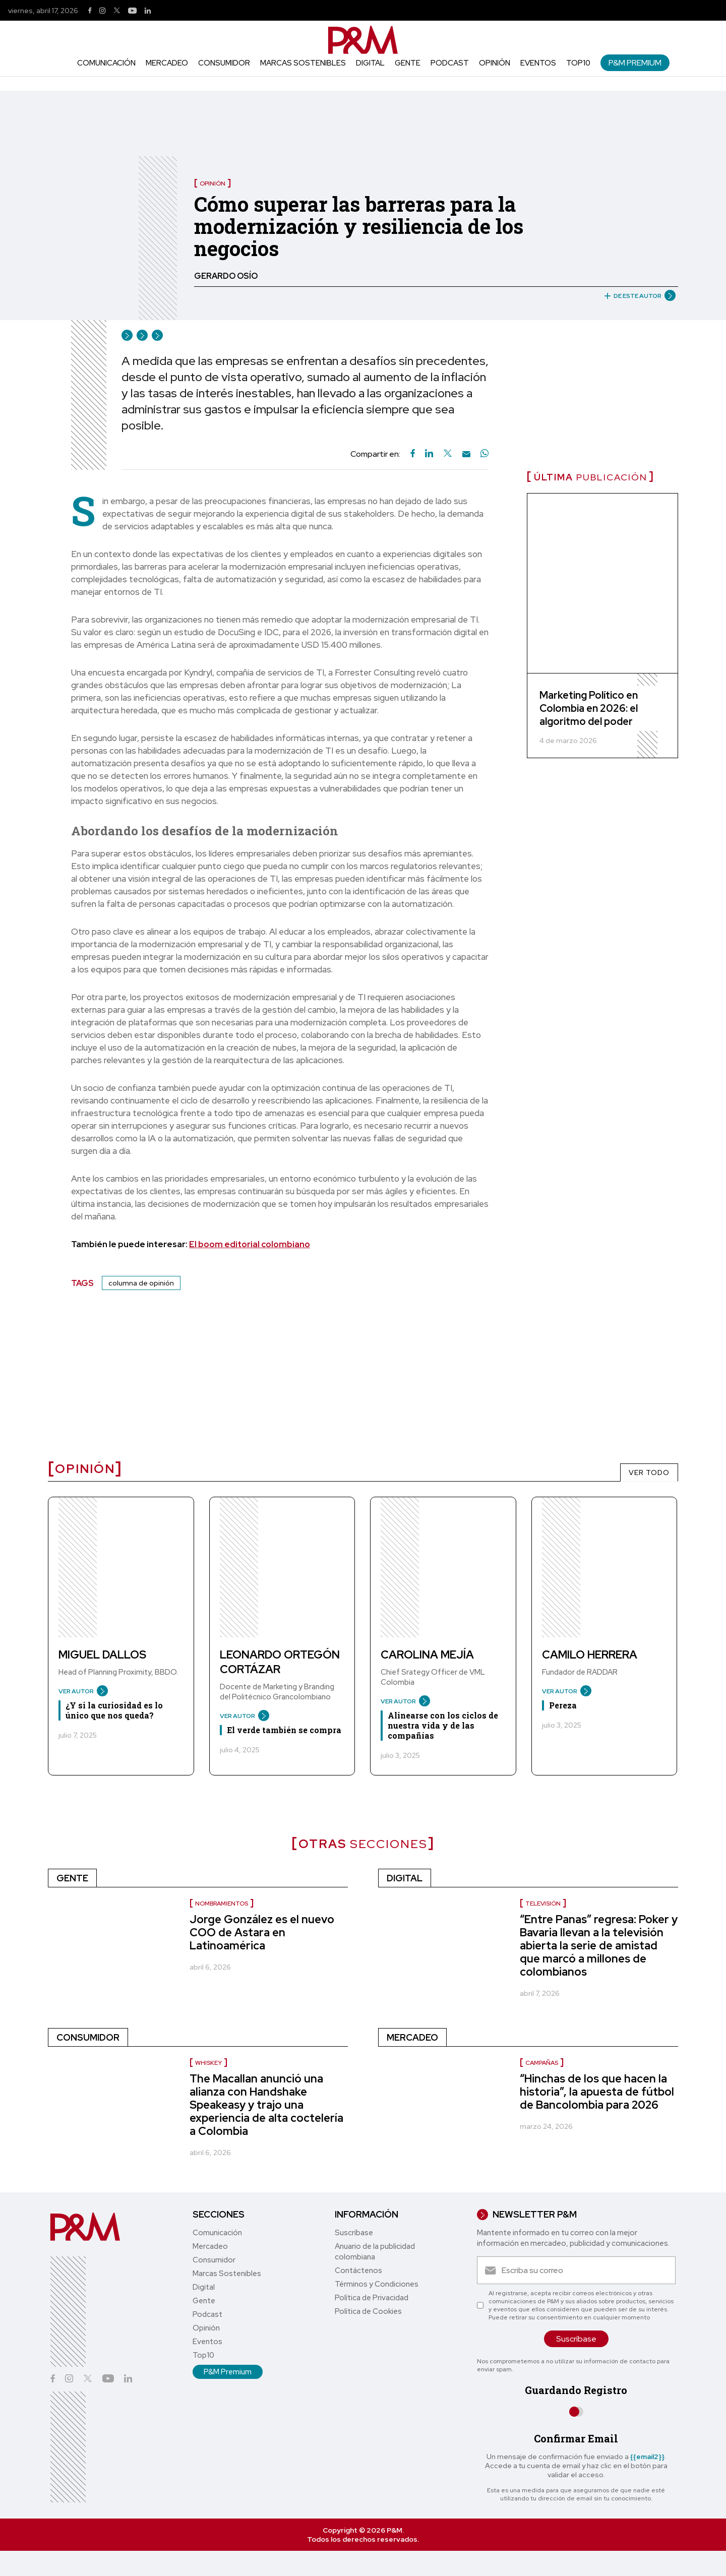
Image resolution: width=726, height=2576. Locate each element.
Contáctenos (358, 2270)
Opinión (494, 63)
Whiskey (208, 2063)
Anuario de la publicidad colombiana (375, 2251)
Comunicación (106, 63)
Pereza (563, 1705)
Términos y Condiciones (376, 2284)
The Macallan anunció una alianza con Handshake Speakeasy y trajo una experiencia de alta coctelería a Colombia (266, 2104)
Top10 (578, 63)
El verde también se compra (284, 1730)
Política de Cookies (368, 2311)
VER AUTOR (79, 1691)
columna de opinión (141, 1282)
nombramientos (221, 1903)
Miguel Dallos (102, 1654)
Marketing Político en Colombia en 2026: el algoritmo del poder (588, 708)
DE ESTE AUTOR (636, 296)
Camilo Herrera (589, 1654)
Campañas (541, 2063)
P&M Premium (635, 62)
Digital (370, 63)
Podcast (450, 63)
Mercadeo (167, 63)
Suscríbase (354, 2233)
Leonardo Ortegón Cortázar (280, 1662)
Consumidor (224, 63)
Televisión (543, 1903)
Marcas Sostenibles (303, 63)
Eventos (538, 63)
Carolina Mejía (427, 1654)
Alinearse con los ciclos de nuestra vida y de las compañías (443, 1725)
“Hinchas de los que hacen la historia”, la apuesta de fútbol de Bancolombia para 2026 (597, 2091)
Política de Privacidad (371, 2298)
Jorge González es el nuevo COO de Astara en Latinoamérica (262, 1932)
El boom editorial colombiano (249, 1244)
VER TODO (649, 1472)
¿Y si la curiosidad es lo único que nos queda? (114, 1710)
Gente (407, 63)
